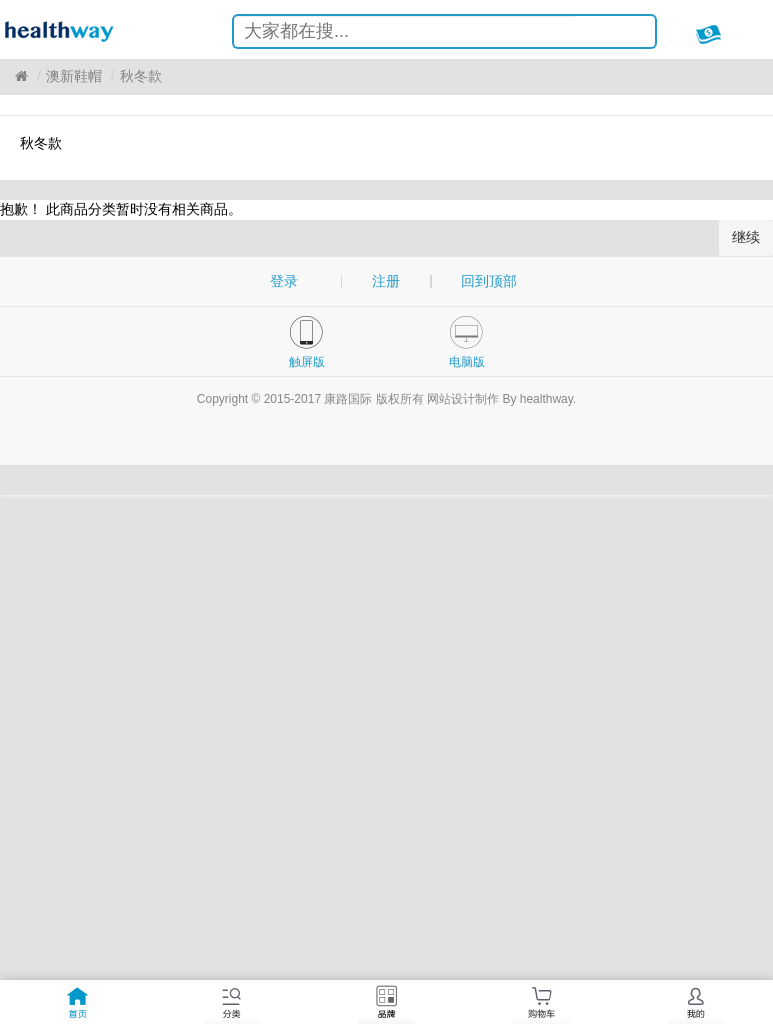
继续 (746, 237)
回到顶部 (489, 281)
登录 (284, 281)
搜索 (625, 34)
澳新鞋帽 (74, 76)
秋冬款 (141, 76)
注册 (386, 281)
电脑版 (467, 362)
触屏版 (307, 362)
